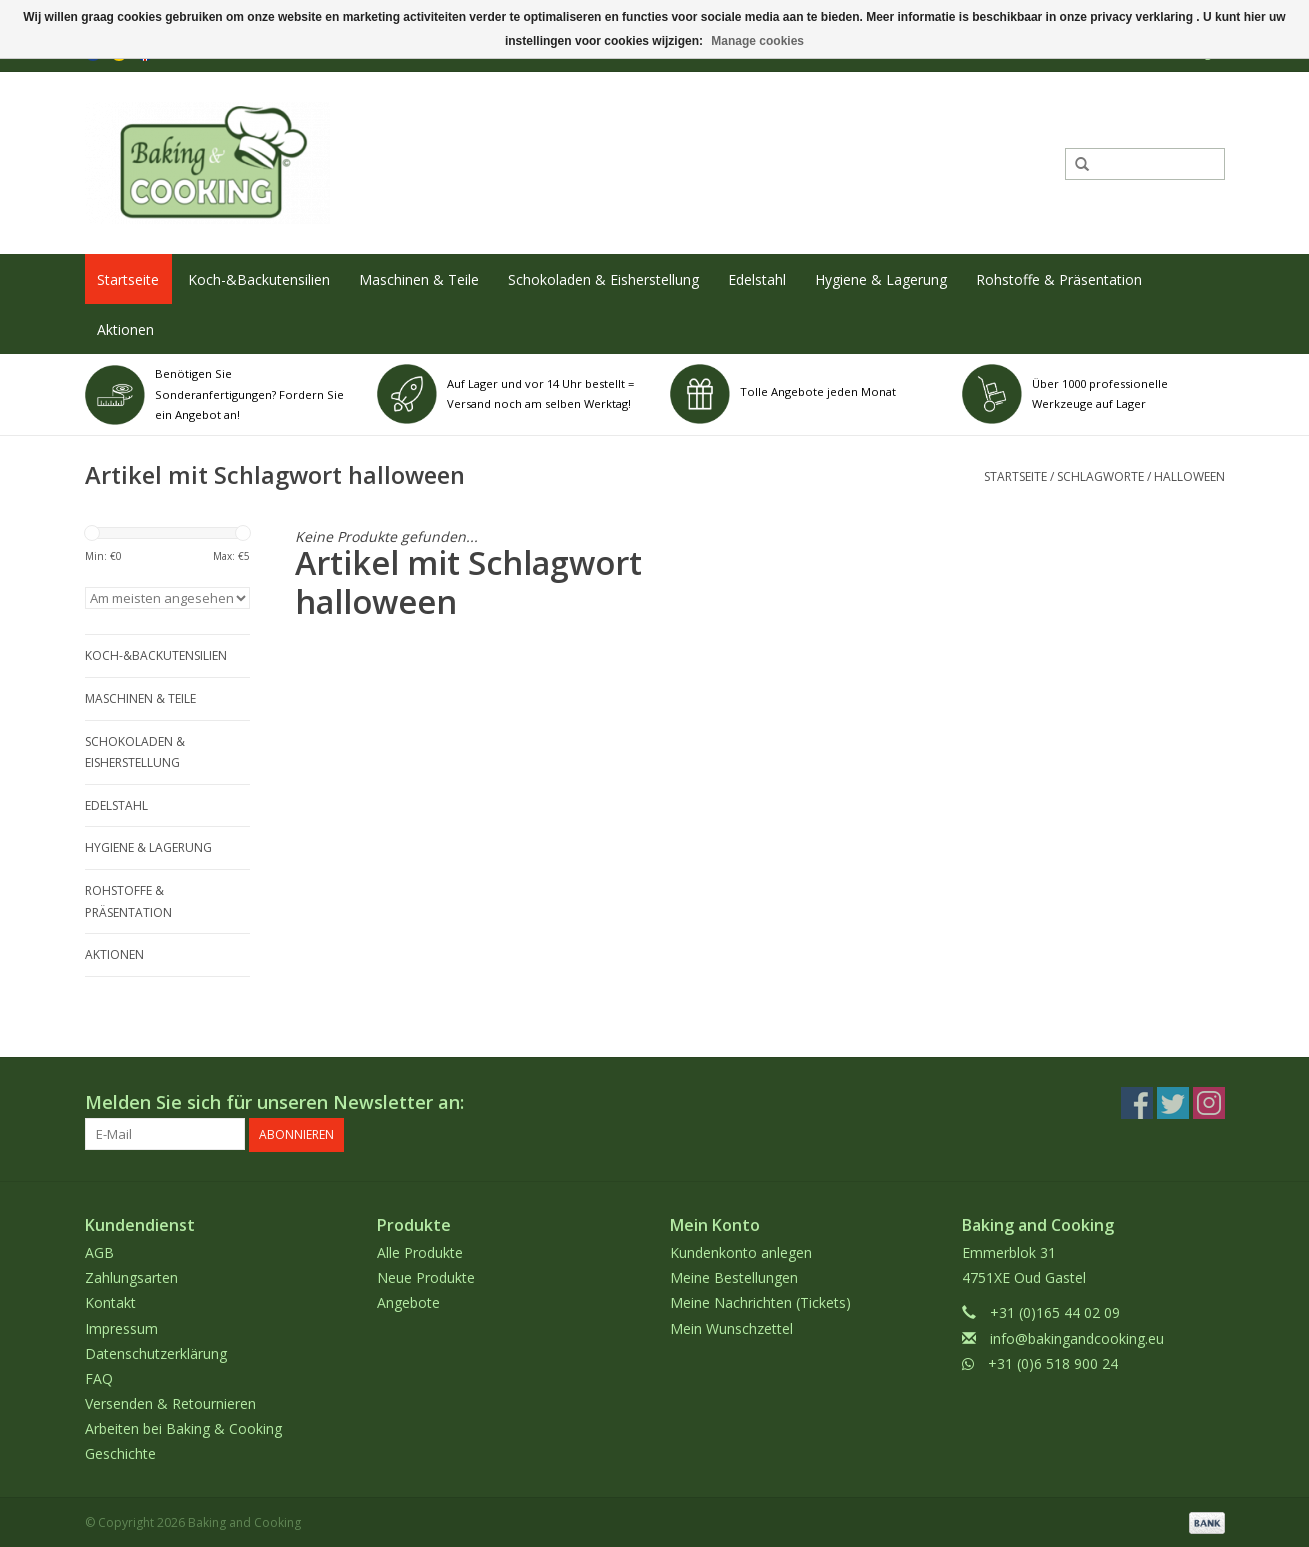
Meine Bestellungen (734, 1276)
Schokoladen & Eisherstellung (603, 279)
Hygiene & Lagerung (881, 279)
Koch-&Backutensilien (259, 279)
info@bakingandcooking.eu (1077, 1336)
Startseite (128, 279)
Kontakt (110, 1301)
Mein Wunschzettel (731, 1326)
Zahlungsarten (131, 1276)
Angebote (408, 1301)
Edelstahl (757, 279)
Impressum (121, 1326)
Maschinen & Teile (419, 279)
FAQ (99, 1377)
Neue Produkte (426, 1276)
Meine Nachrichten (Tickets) (760, 1301)
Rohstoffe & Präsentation (1059, 279)
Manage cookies (757, 41)
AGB (99, 1251)
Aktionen (125, 329)
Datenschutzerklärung (156, 1351)
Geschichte (120, 1452)
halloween (1189, 476)
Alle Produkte (420, 1251)
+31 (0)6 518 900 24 (1053, 1361)
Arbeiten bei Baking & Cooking (183, 1427)
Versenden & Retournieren (170, 1402)
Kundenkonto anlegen (741, 1251)
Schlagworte (1100, 476)
